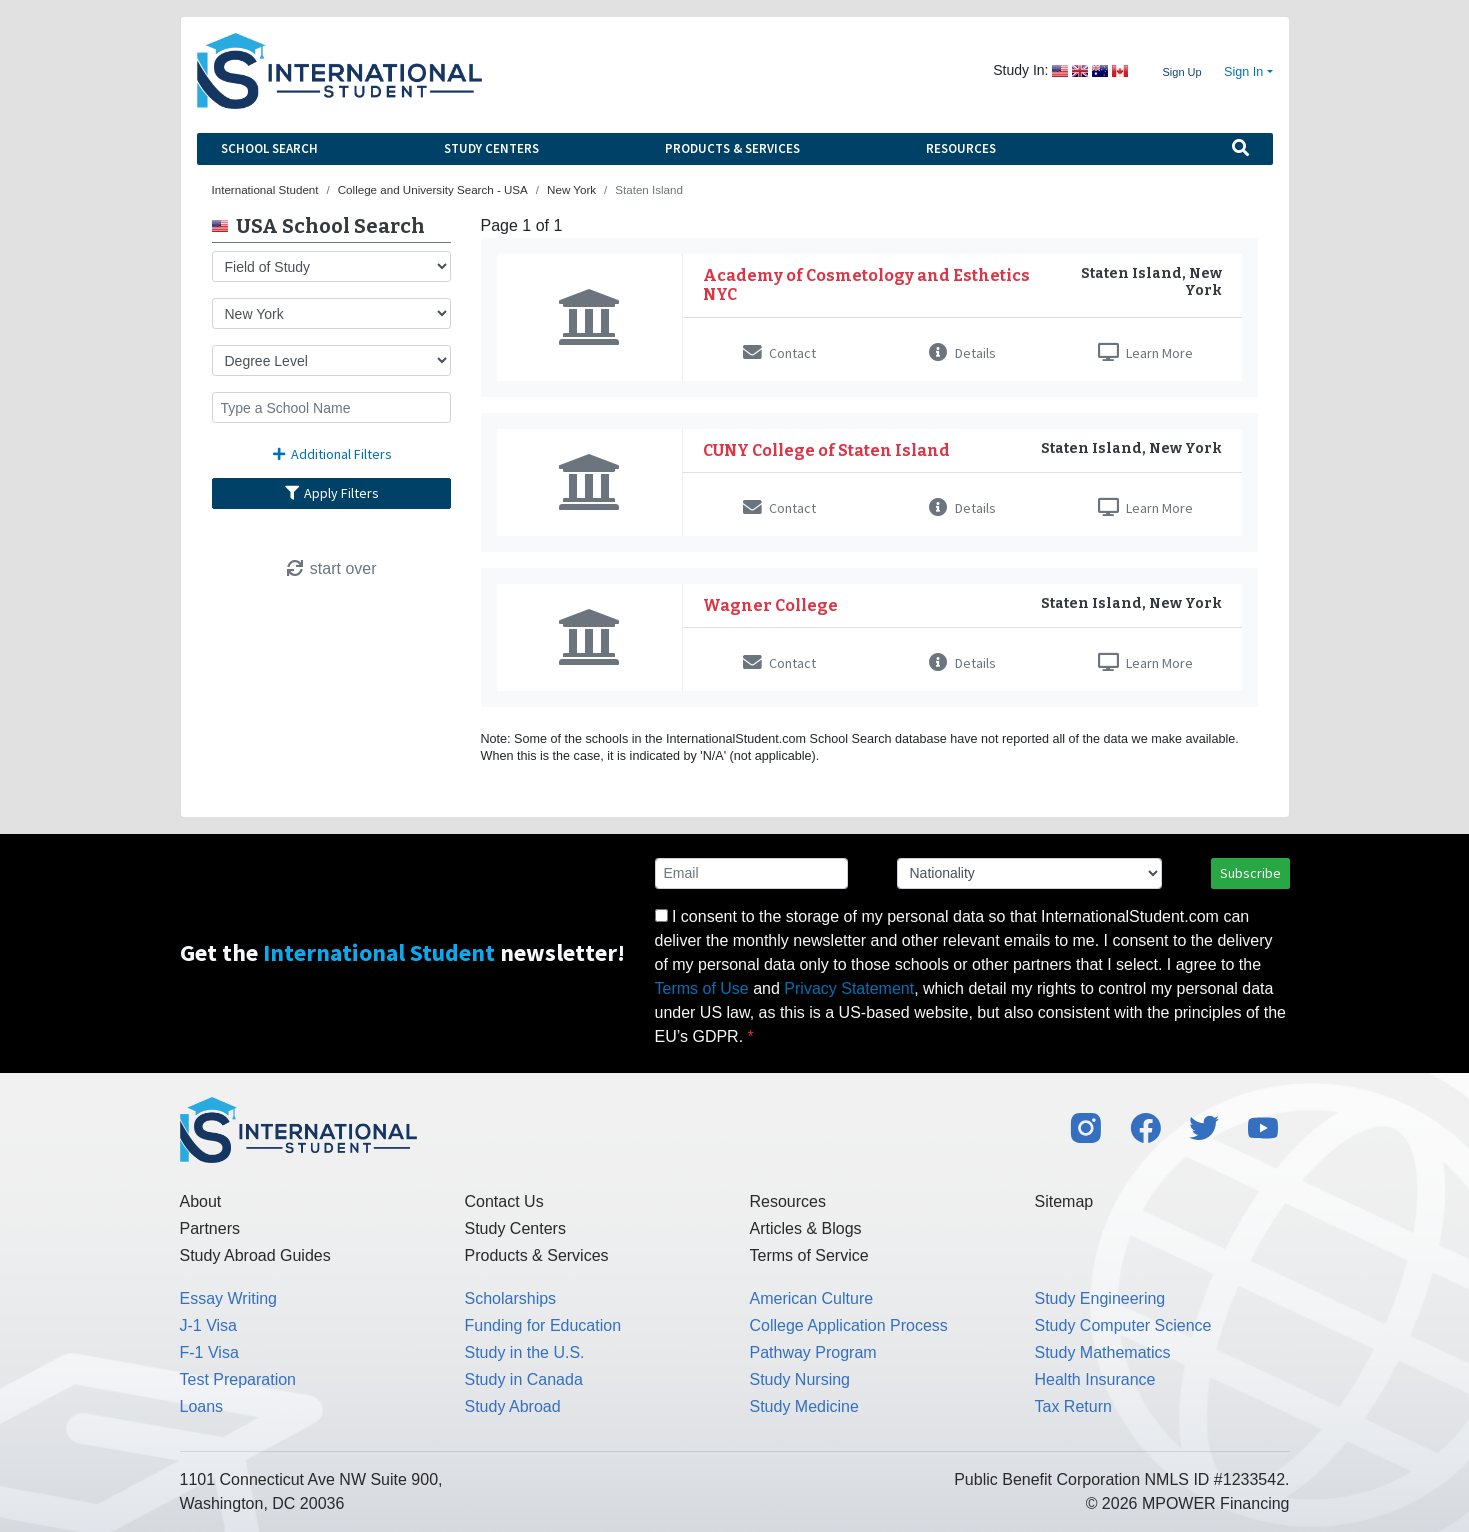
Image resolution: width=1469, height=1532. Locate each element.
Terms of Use (702, 988)
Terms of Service (809, 1255)
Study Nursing (800, 1379)
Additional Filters (331, 454)
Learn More (1145, 353)
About (201, 1201)
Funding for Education (543, 1325)
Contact (779, 353)
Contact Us (504, 1201)
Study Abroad (513, 1406)
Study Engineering (1100, 1298)
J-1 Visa (209, 1325)
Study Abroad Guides (255, 1255)
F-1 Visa (209, 1352)
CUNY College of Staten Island (826, 450)
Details (962, 353)
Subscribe (1250, 873)
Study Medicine (804, 1406)
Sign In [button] (1243, 72)
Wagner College (770, 605)
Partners (210, 1228)
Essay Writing (229, 1298)
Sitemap (1064, 1201)
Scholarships (511, 1298)
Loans (202, 1406)
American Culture (812, 1298)
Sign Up (1181, 72)
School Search (269, 148)
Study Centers (491, 148)
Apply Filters (331, 493)
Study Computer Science (1123, 1325)
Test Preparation (238, 1379)
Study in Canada (524, 1379)
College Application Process (849, 1325)
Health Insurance (1095, 1379)
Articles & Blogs (806, 1228)
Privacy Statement (849, 988)
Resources (961, 148)
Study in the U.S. (525, 1352)
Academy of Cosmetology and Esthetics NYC (866, 285)
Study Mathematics (1103, 1352)
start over (330, 568)
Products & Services (732, 148)
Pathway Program (813, 1352)
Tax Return (1073, 1406)
